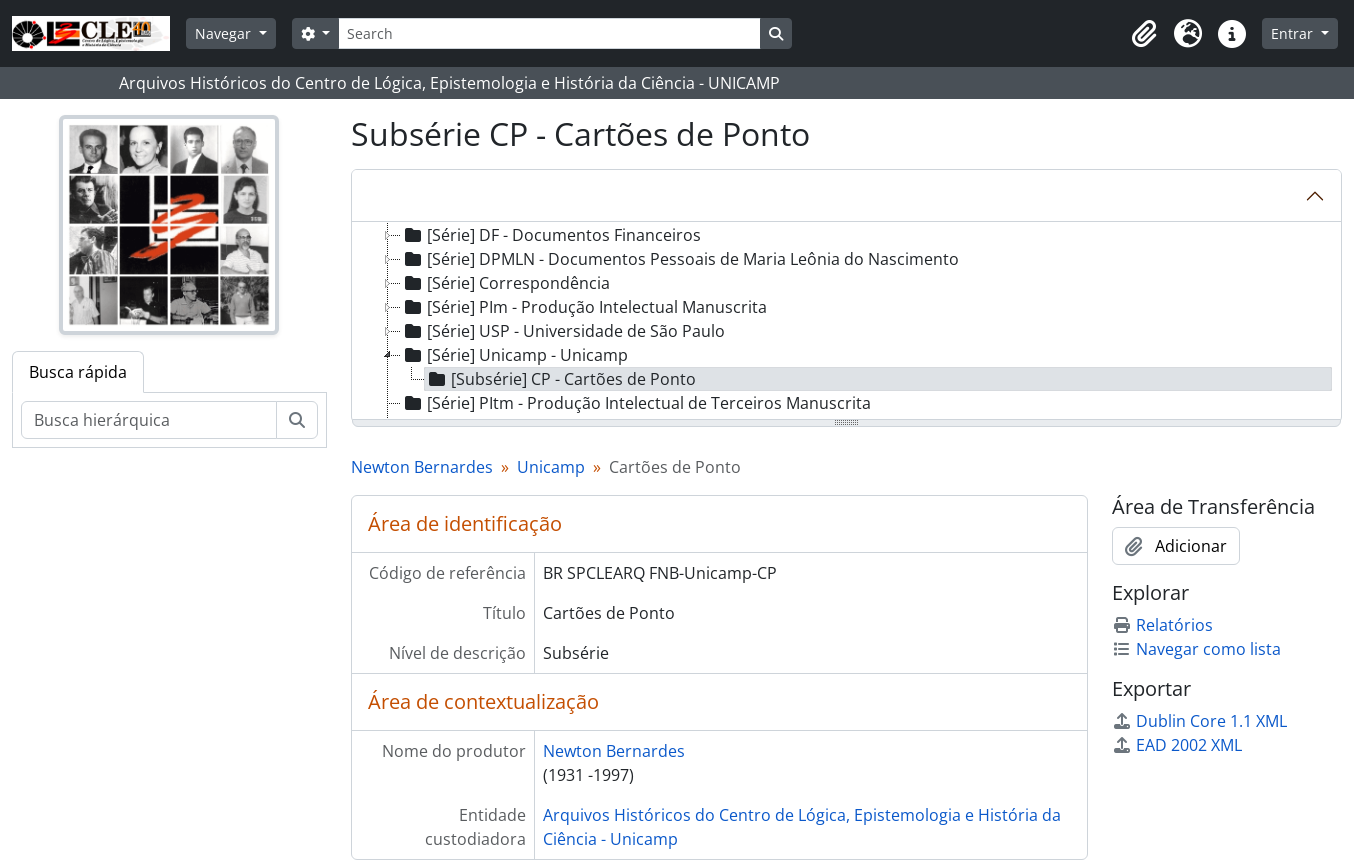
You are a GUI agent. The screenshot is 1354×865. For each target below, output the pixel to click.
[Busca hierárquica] (149, 420)
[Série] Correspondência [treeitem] (505, 283)
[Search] (549, 33)
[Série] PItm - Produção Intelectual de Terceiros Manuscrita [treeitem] (636, 403)
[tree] (847, 322)
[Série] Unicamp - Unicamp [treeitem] (514, 355)
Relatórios (1162, 625)
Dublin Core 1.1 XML (1199, 721)
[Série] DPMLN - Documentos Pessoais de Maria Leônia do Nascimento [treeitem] (680, 259)
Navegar (225, 33)
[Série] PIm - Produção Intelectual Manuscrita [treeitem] (584, 307)
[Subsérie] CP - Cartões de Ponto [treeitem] (560, 379)
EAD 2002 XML (1177, 745)
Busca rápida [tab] (78, 372)
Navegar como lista (1196, 649)
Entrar (1294, 33)
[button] (1144, 34)
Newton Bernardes (422, 467)
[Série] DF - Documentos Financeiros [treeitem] (551, 235)
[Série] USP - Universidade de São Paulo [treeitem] (563, 331)
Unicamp (551, 467)
